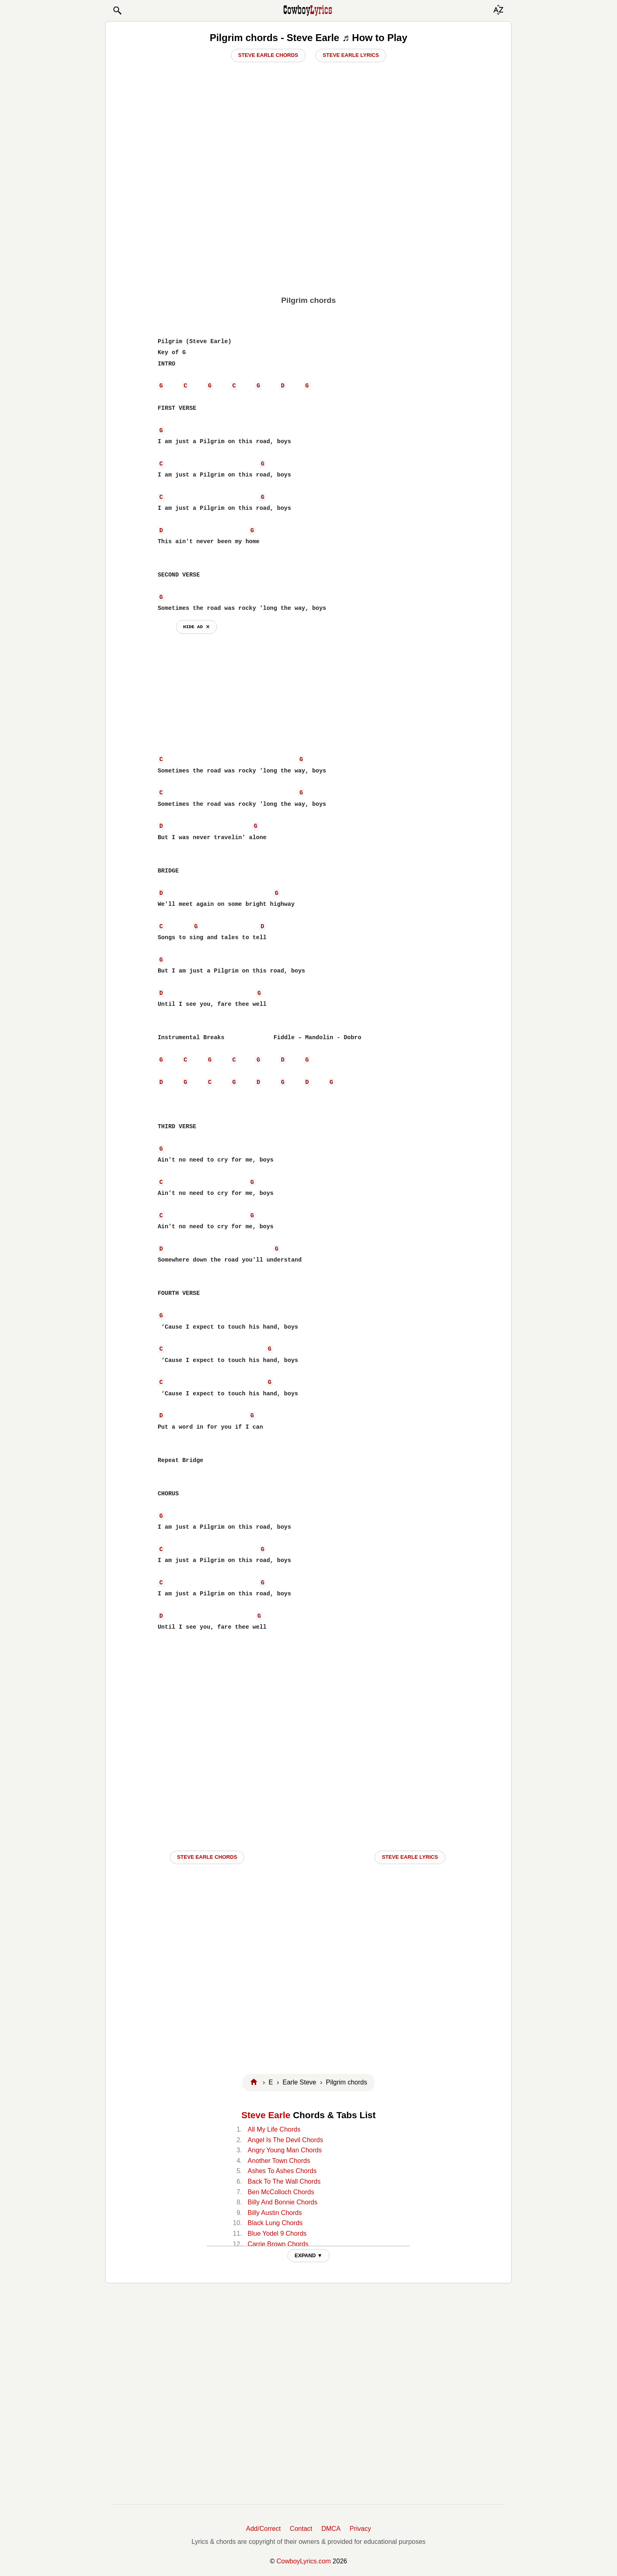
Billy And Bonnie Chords (282, 2202)
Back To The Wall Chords (284, 2181)
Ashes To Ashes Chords (282, 2170)
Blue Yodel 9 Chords (277, 2233)
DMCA (331, 2528)
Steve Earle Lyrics (351, 55)
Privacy (360, 2528)
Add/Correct (263, 2528)
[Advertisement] (308, 228)
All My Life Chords (274, 2129)
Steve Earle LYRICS (410, 1857)
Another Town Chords (279, 2160)
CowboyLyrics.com (303, 2561)
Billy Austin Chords (275, 2212)
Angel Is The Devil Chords (285, 2140)
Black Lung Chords (275, 2222)
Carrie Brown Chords (278, 2244)
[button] (117, 10)
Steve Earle (266, 2115)
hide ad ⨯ (196, 626)
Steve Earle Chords (268, 55)
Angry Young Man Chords (285, 2150)
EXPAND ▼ (309, 2255)
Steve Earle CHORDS (207, 1857)
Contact (301, 2528)
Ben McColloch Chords (281, 2192)
